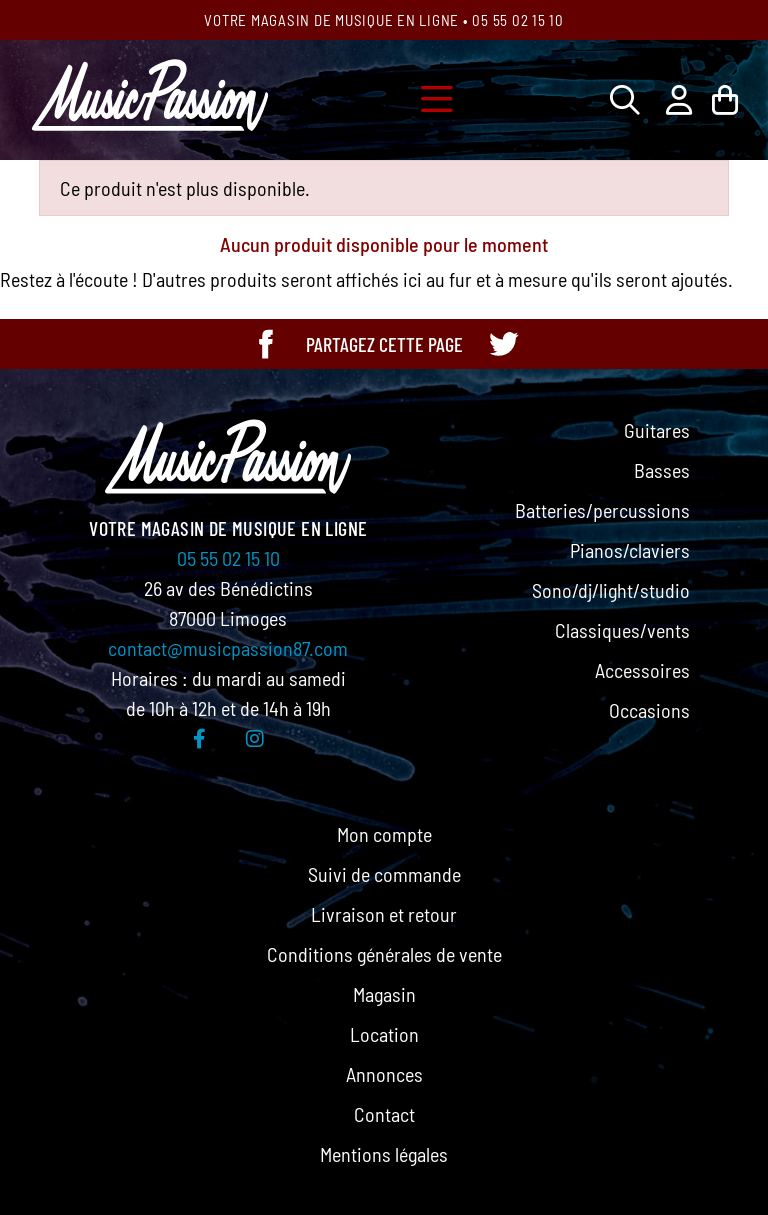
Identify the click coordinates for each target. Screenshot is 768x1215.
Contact (384, 1114)
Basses (662, 470)
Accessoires (642, 670)
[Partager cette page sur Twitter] (503, 344)
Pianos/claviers (630, 550)
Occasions (649, 710)
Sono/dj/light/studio (611, 590)
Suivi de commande (384, 874)
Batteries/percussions (602, 510)
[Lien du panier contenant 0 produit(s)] (725, 99)
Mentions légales (384, 1154)
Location (384, 1034)
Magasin (384, 994)
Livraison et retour (384, 914)
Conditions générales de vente (384, 954)
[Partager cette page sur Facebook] (266, 344)
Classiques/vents (622, 630)
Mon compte (384, 834)
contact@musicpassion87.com (228, 648)
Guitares (657, 430)
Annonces (384, 1074)
